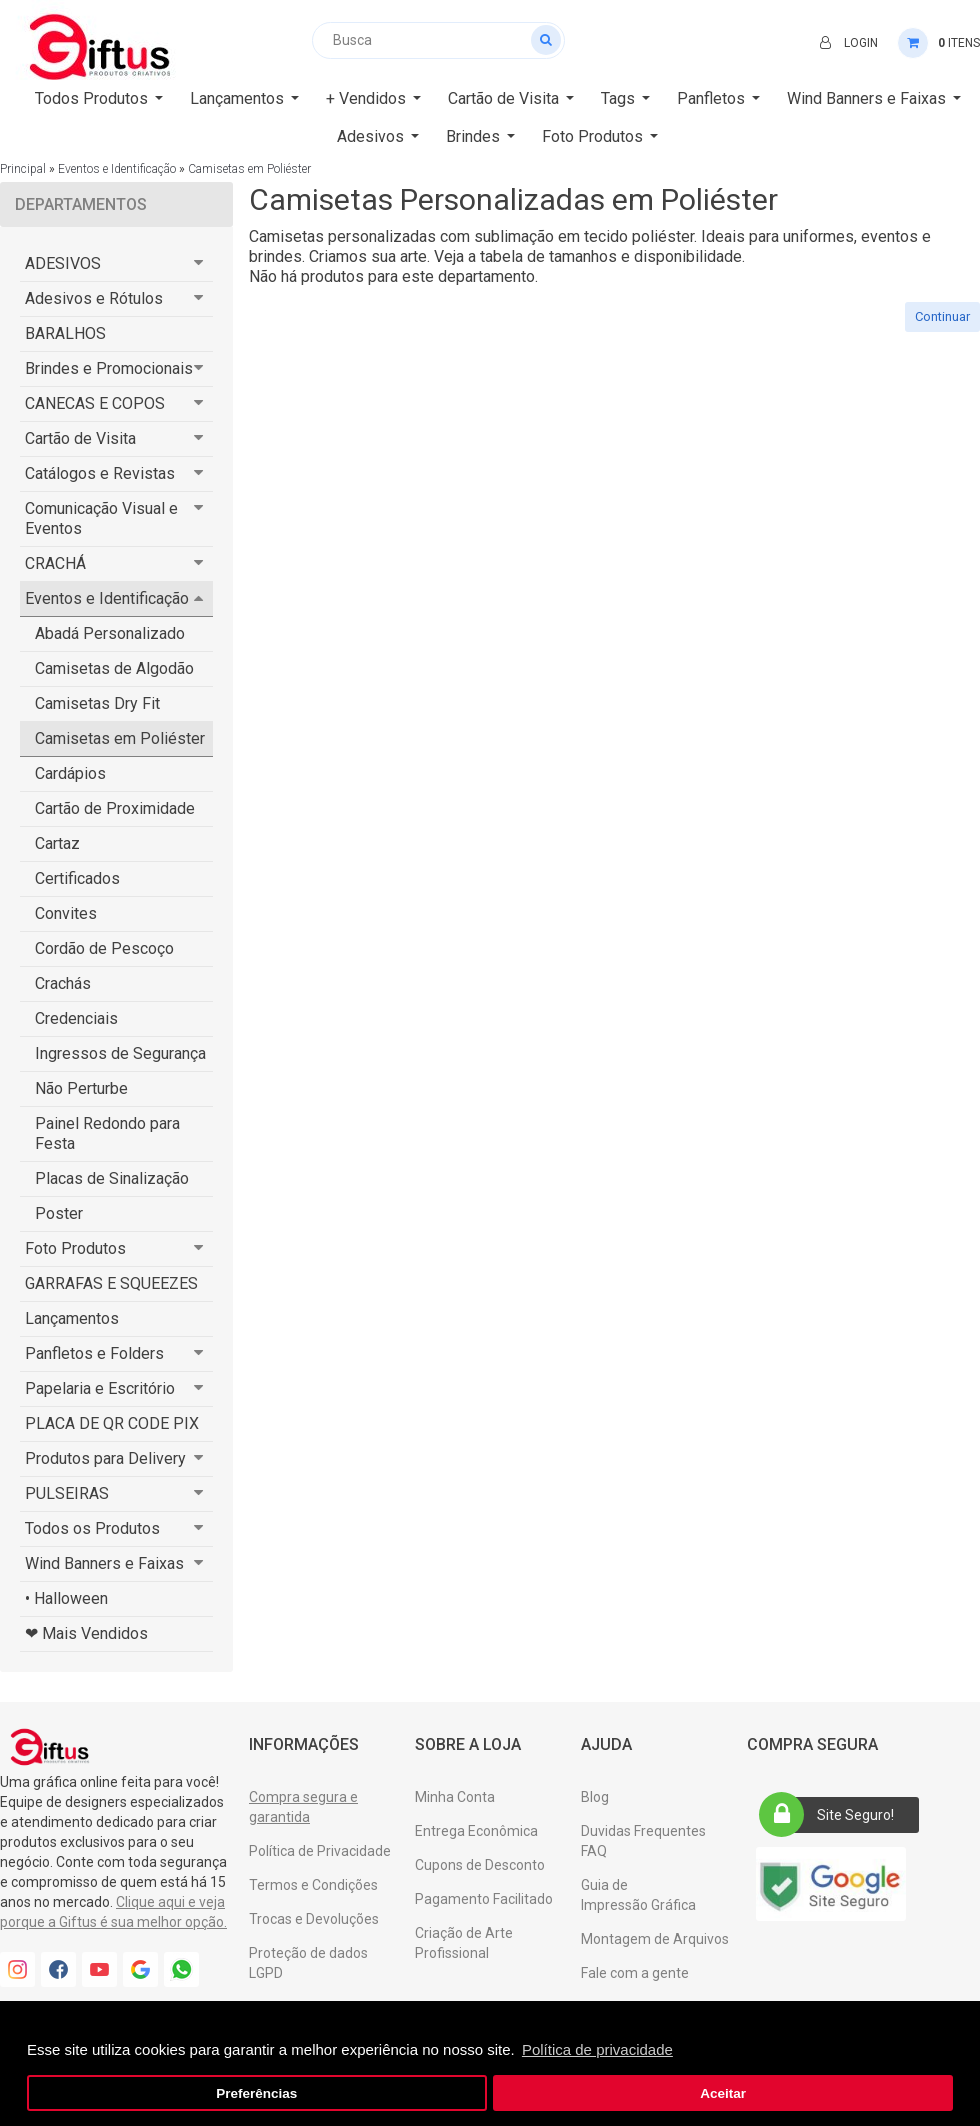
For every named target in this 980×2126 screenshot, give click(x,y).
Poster (59, 1213)
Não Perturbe (81, 1088)
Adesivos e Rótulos (94, 298)
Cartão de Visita (80, 438)
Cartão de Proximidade (115, 808)
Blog (595, 1797)
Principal (23, 169)
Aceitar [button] (723, 2093)
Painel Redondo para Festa (107, 1133)
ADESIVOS (63, 263)
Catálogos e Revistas (100, 473)
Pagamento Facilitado (484, 1899)
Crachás (63, 983)
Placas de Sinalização (112, 1178)
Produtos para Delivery (105, 1458)
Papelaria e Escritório (100, 1388)
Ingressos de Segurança (120, 1053)
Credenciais (76, 1018)
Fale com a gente (635, 1973)
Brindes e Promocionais (109, 368)
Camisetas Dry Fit (97, 703)
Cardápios (70, 773)
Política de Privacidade (320, 1851)
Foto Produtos (75, 1248)
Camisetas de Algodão (114, 668)
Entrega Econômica (476, 1831)
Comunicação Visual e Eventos (101, 518)
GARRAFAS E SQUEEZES (111, 1283)
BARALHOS (65, 333)
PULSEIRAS (67, 1493)
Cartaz (57, 843)
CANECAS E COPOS (95, 403)
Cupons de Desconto (480, 1865)
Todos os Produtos (92, 1528)
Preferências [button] (256, 2093)
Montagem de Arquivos (655, 1939)
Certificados (77, 878)
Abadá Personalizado (110, 633)
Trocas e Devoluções (314, 1919)
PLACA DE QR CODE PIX (112, 1423)
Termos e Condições (313, 1885)
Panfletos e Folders (94, 1353)
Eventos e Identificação (117, 169)
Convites (66, 913)
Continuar (942, 316)
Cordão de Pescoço (104, 948)
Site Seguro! (833, 1815)
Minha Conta (455, 1797)
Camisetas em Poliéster (249, 169)
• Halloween (66, 1598)
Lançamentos (72, 1318)
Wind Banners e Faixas (104, 1563)
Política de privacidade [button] (597, 2049)
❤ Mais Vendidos (86, 1633)
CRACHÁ (55, 563)
